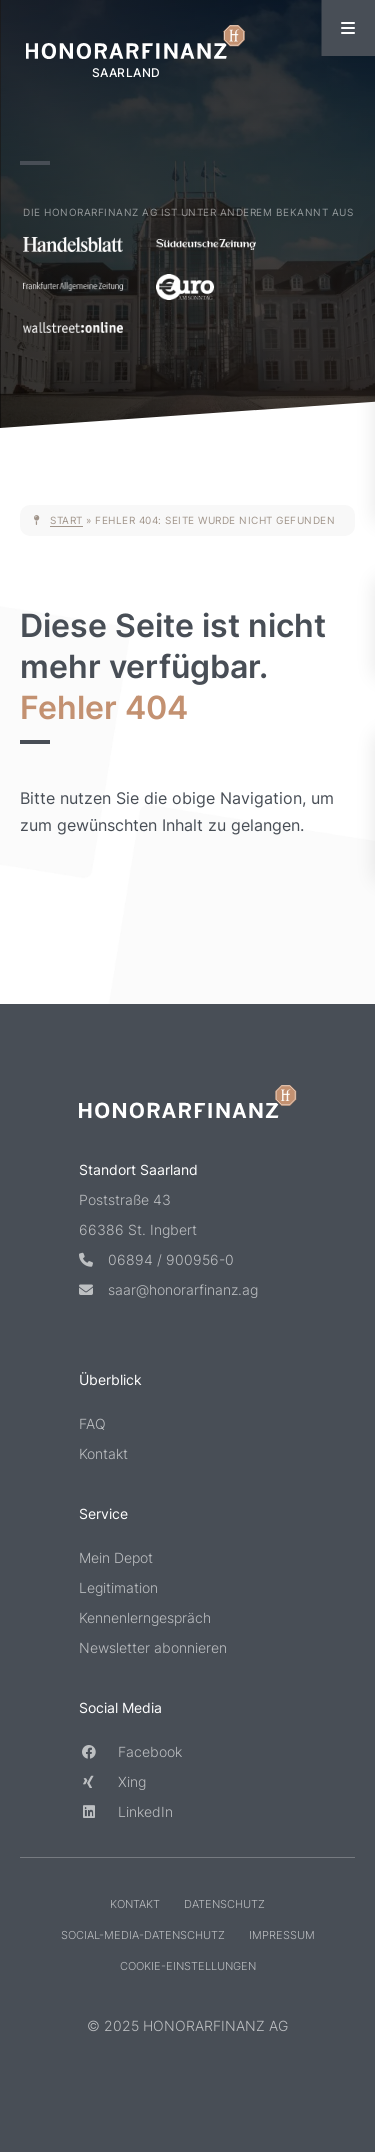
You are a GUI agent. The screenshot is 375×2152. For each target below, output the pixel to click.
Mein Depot (116, 1558)
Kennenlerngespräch (145, 1618)
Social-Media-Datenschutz (143, 1936)
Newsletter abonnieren (153, 1648)
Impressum (282, 1936)
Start (66, 520)
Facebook (130, 1752)
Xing (112, 1782)
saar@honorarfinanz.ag (168, 1290)
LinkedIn (126, 1812)
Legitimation (118, 1588)
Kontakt (103, 1454)
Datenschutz (224, 1905)
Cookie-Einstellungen (188, 1967)
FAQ (92, 1424)
